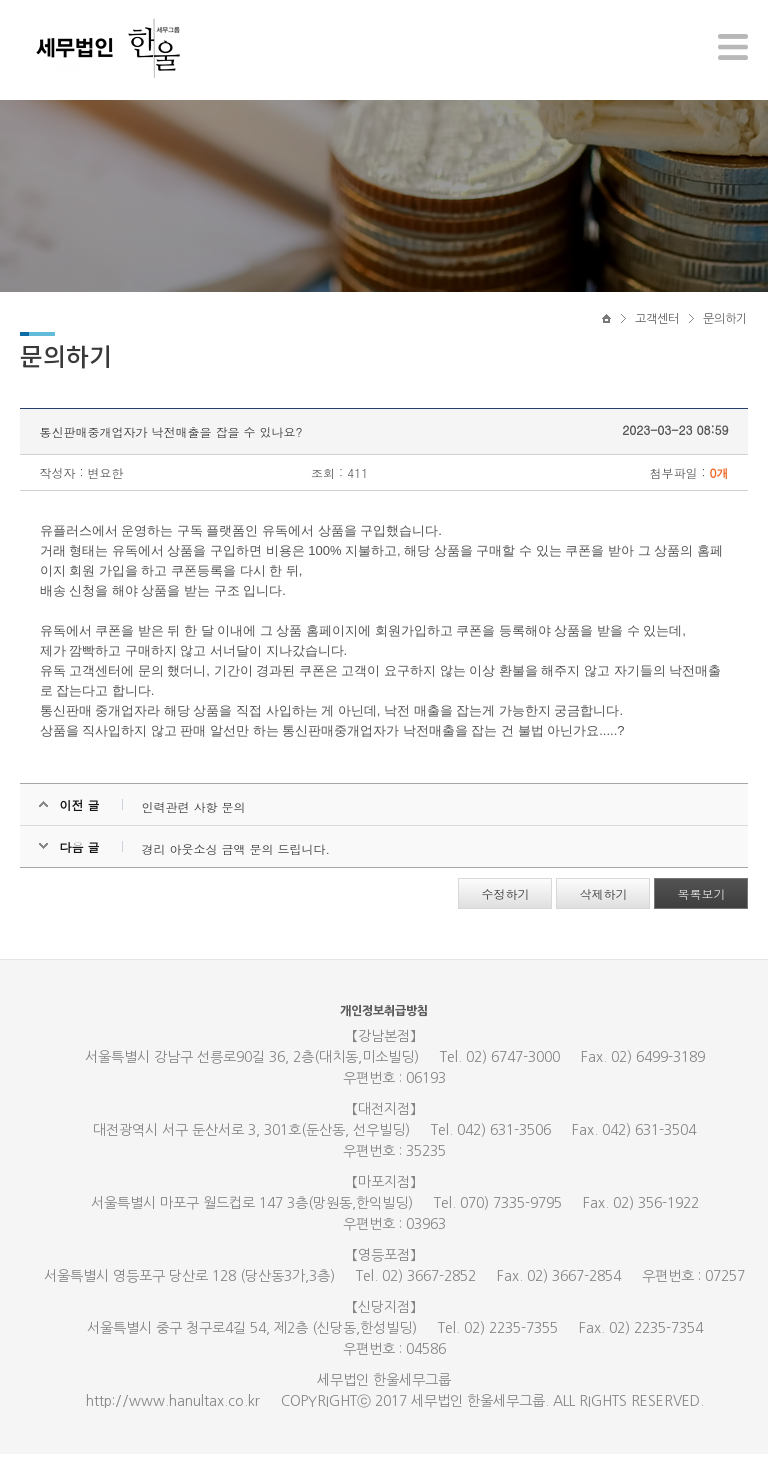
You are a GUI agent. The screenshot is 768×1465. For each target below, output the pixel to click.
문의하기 (725, 327)
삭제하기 (603, 904)
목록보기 (701, 904)
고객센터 (657, 327)
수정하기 (505, 904)
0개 (718, 483)
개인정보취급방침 (384, 1022)
